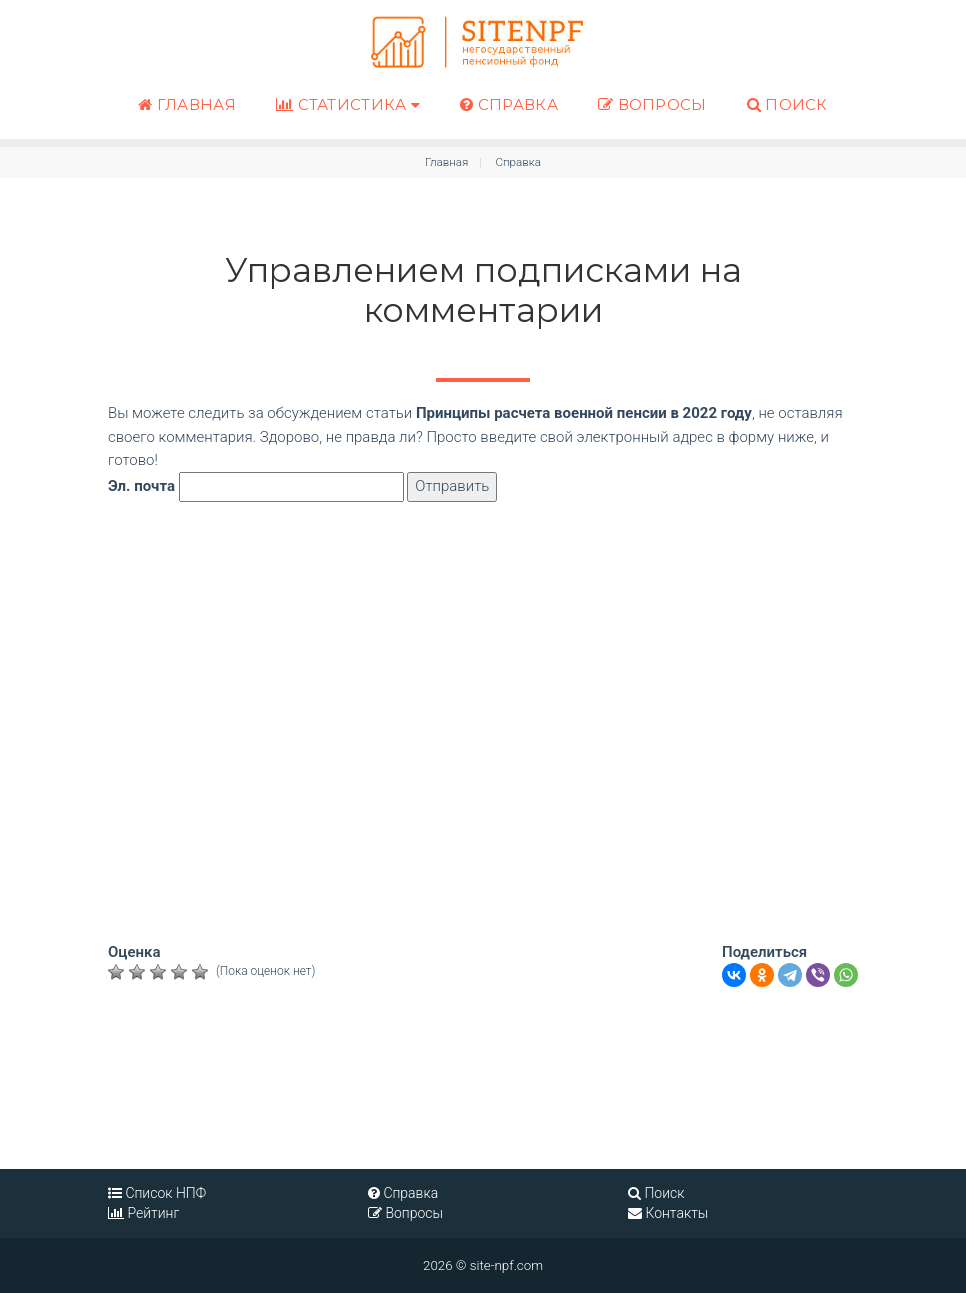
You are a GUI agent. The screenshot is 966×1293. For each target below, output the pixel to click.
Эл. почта (141, 486)
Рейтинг (143, 1213)
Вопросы (652, 104)
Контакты (668, 1213)
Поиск (787, 104)
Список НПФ (157, 1193)
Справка (509, 104)
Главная (187, 104)
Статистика (348, 104)
